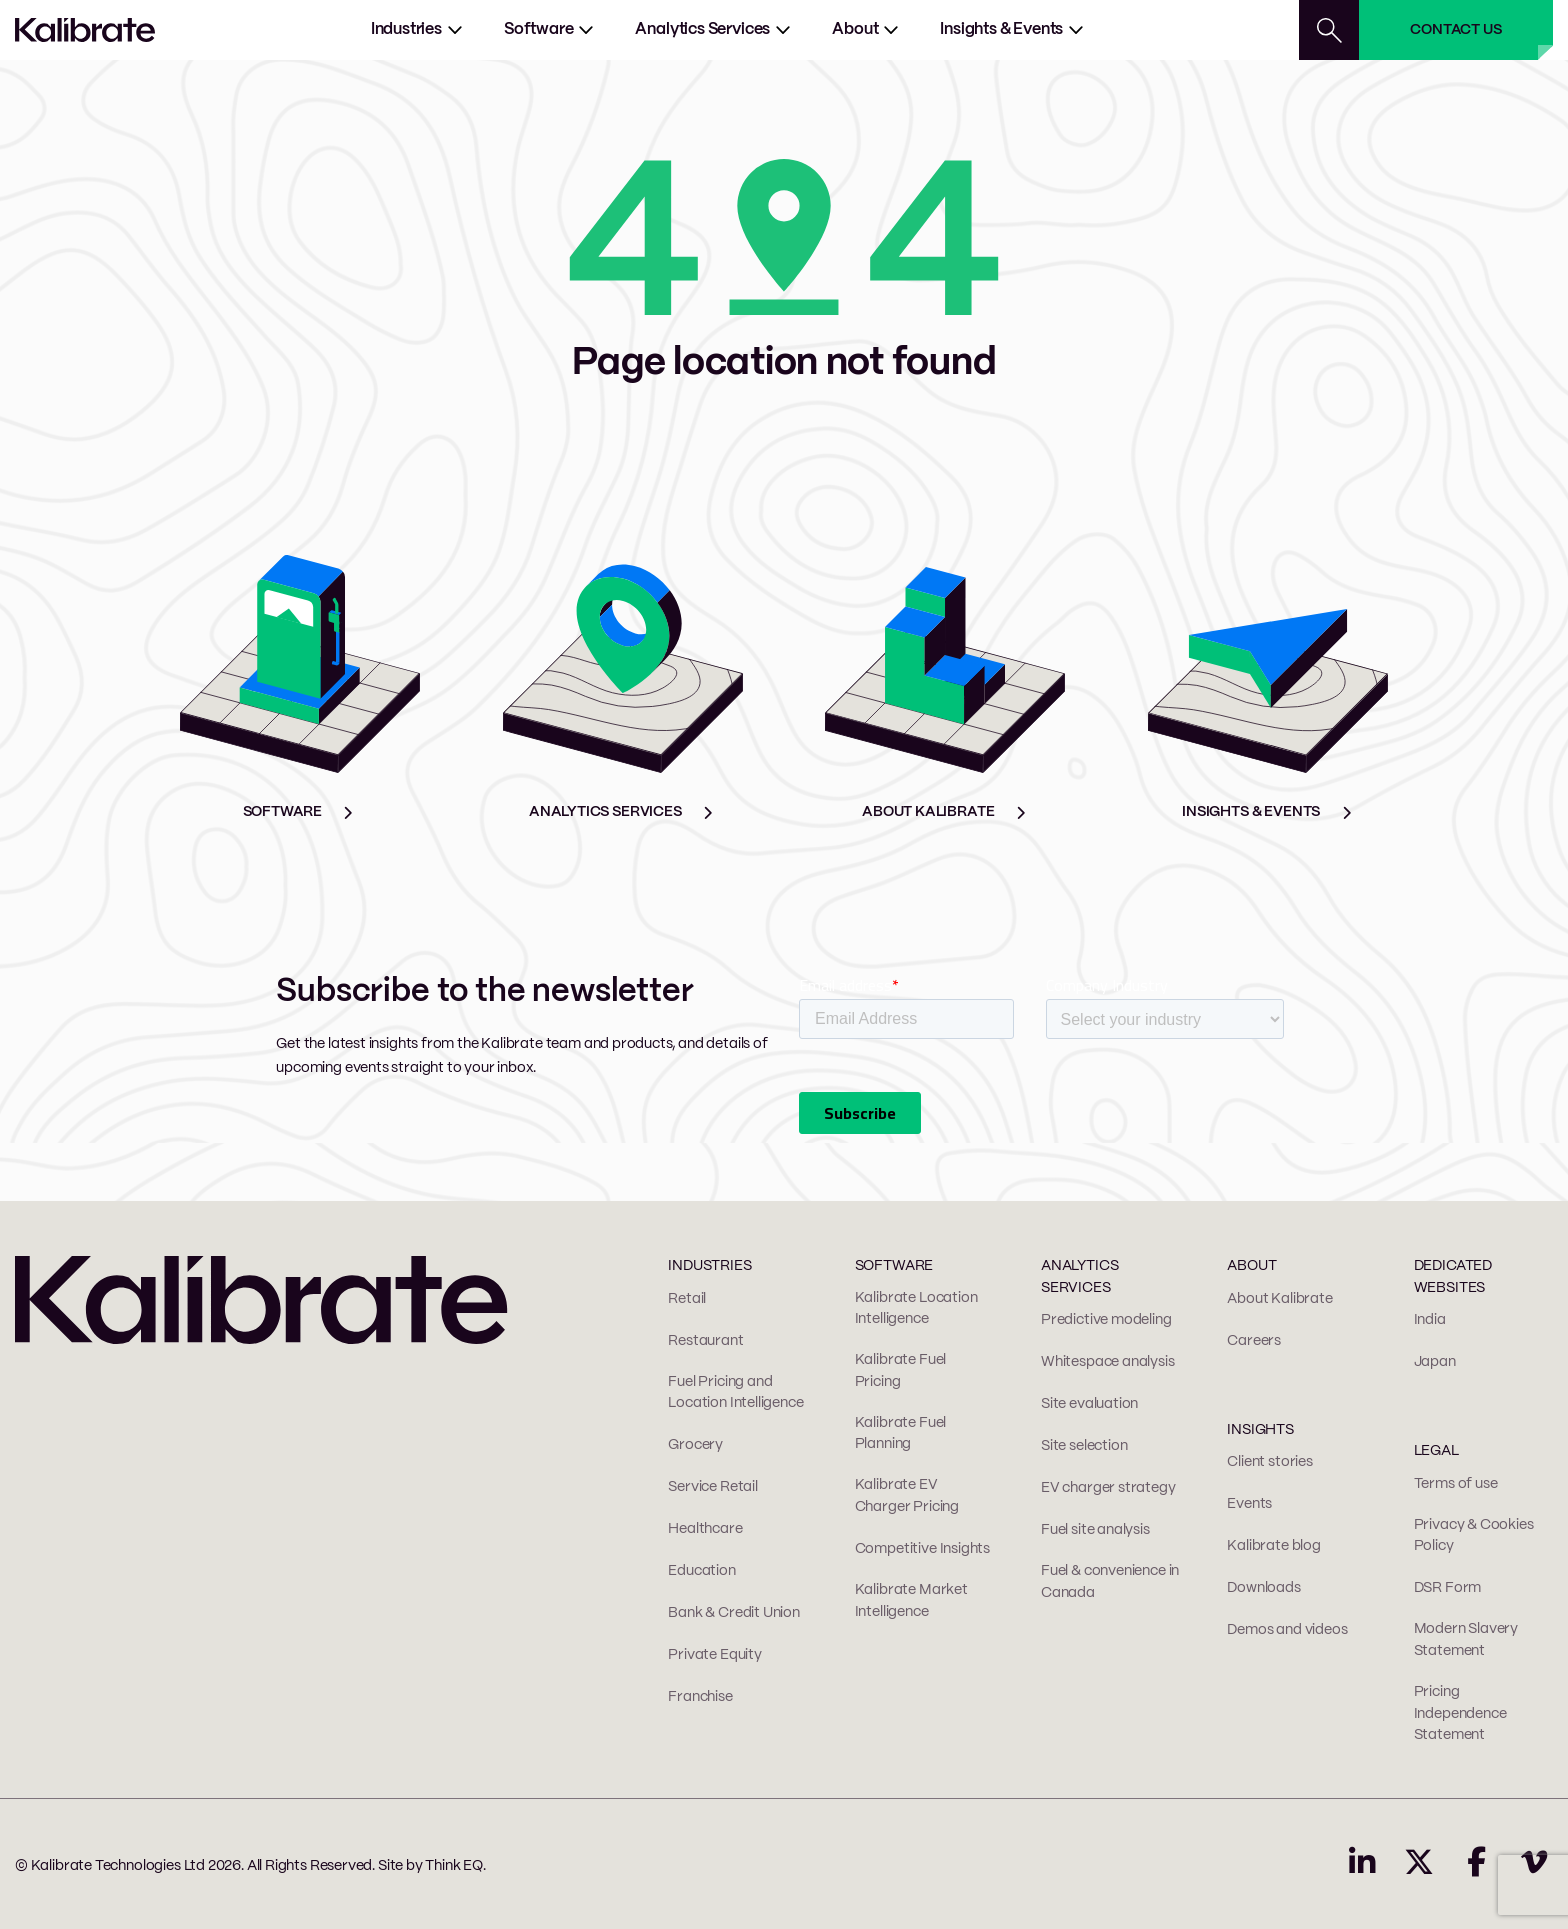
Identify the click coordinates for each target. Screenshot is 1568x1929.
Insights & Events (1001, 29)
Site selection (1084, 1446)
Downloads (1263, 1588)
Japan (1435, 1362)
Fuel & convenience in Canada (1110, 1582)
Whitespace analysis (1108, 1362)
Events (1249, 1504)
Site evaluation (1089, 1404)
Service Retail (712, 1487)
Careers (1254, 1341)
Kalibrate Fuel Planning (900, 1434)
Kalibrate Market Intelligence (911, 1601)
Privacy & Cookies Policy (1474, 1536)
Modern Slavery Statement (1466, 1640)
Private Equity (714, 1655)
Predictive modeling (1106, 1320)
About (855, 29)
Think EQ (454, 1866)
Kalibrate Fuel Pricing (900, 1371)
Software (539, 29)
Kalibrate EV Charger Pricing (907, 1496)
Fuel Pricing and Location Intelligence (735, 1393)
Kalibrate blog (1273, 1546)
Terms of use (1456, 1484)
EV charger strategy (1108, 1488)
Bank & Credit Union (734, 1613)
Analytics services (702, 29)
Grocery (695, 1445)
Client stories (1269, 1462)
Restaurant (705, 1341)
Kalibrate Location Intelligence (916, 1309)
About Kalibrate (1279, 1299)
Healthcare (705, 1529)
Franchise (700, 1697)
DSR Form (1448, 1588)
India (1430, 1320)
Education (701, 1571)
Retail (687, 1299)
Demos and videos (1287, 1630)
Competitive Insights (922, 1549)
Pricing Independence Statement (1460, 1713)
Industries (406, 29)
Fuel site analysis (1095, 1530)
